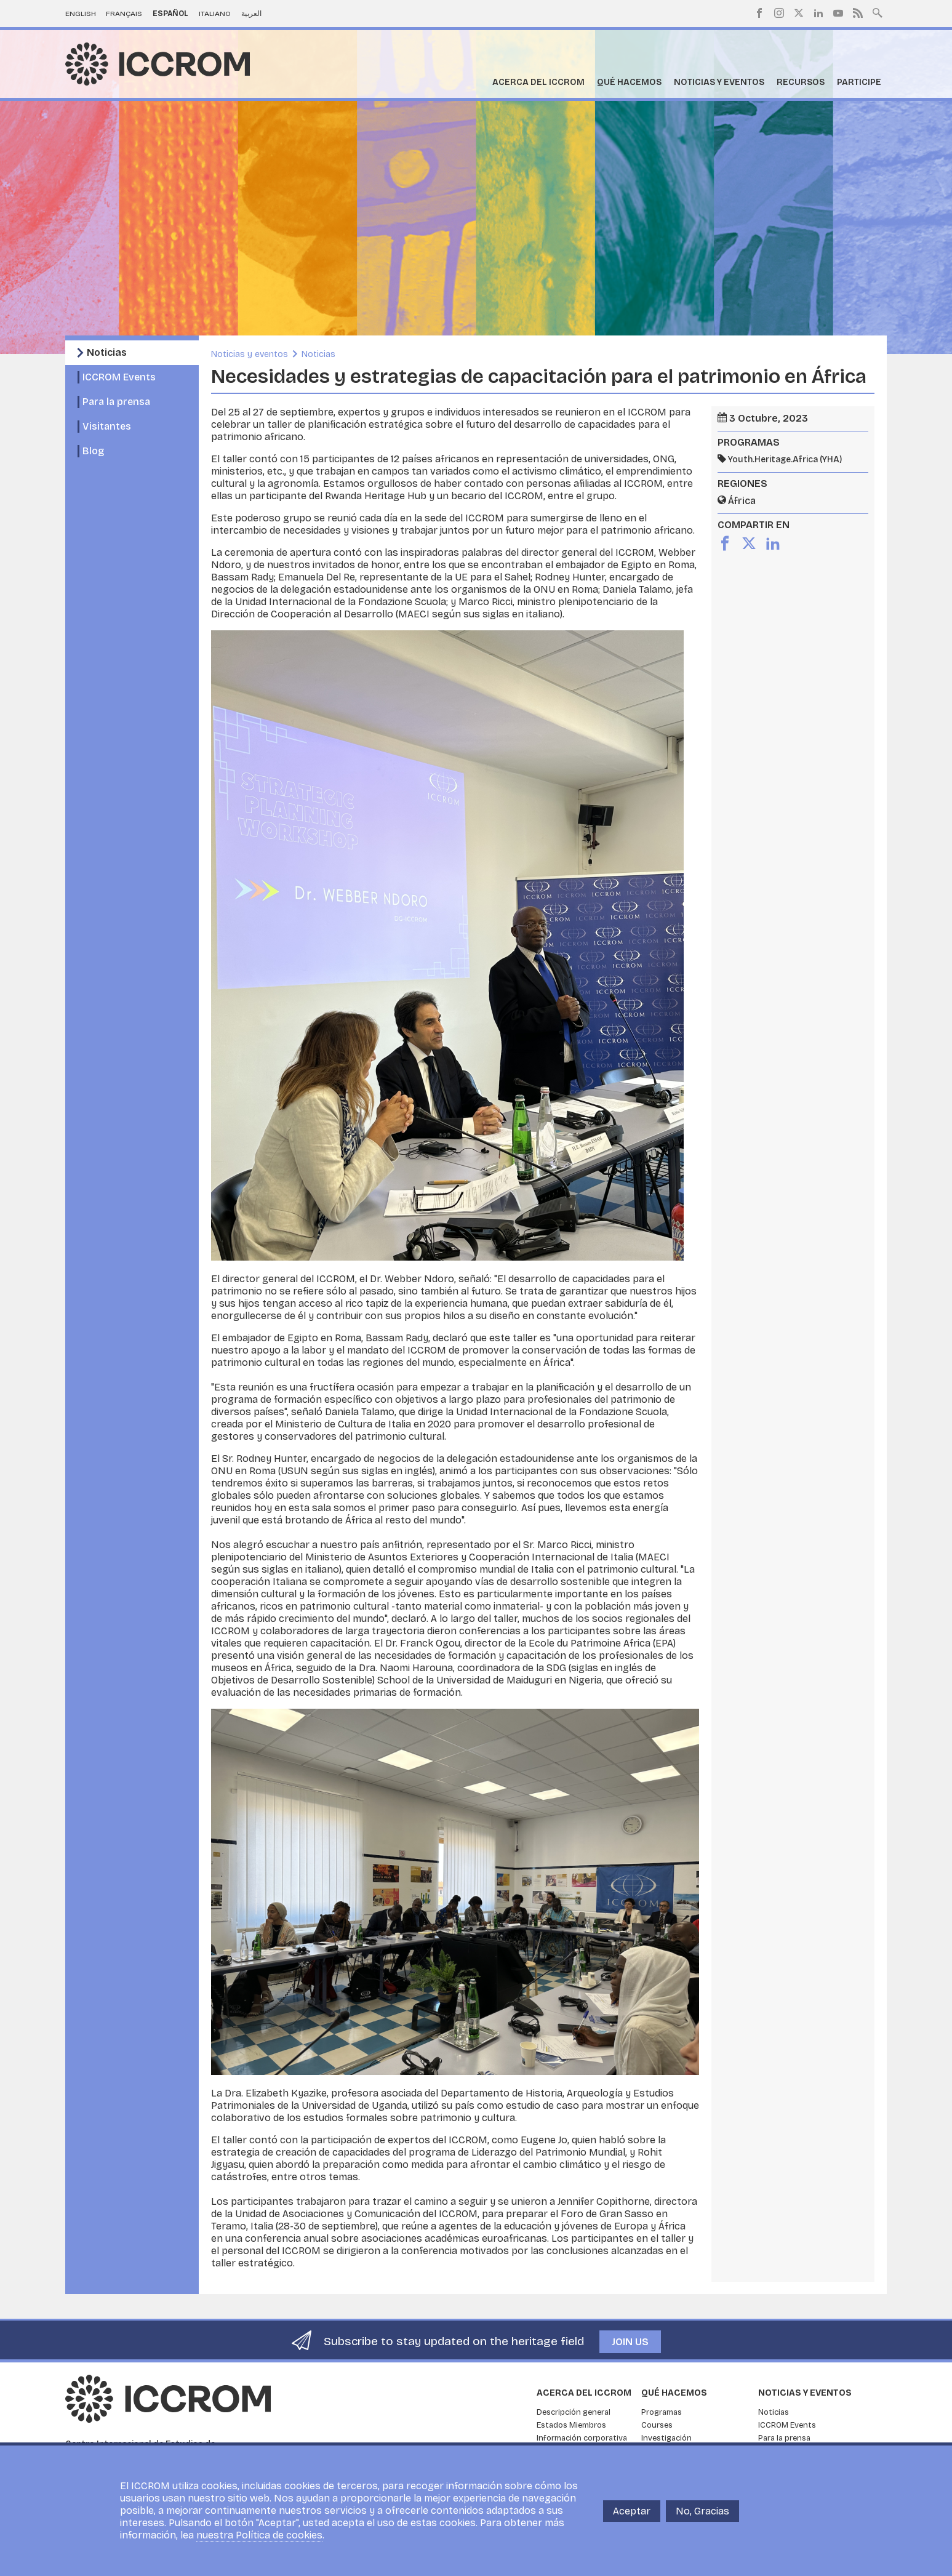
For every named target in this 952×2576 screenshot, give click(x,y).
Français (124, 13)
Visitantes (106, 426)
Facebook (759, 13)
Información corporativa (582, 2438)
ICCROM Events (119, 377)
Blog (93, 451)
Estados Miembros (571, 2425)
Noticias (107, 352)
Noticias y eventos (719, 82)
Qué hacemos (629, 82)
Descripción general (573, 2412)
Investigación (666, 2438)
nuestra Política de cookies (259, 2535)
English (80, 13)
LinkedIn (818, 13)
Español (170, 13)
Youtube (838, 13)
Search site (877, 12)
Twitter (799, 13)
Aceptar (631, 2511)
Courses (657, 2425)
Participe (859, 82)
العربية (251, 13)
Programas (661, 2412)
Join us (630, 2342)
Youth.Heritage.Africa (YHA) (785, 459)
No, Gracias (702, 2511)
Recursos (801, 82)
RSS (858, 13)
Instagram (779, 13)
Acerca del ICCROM (538, 82)
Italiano (215, 13)
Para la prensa (116, 401)
